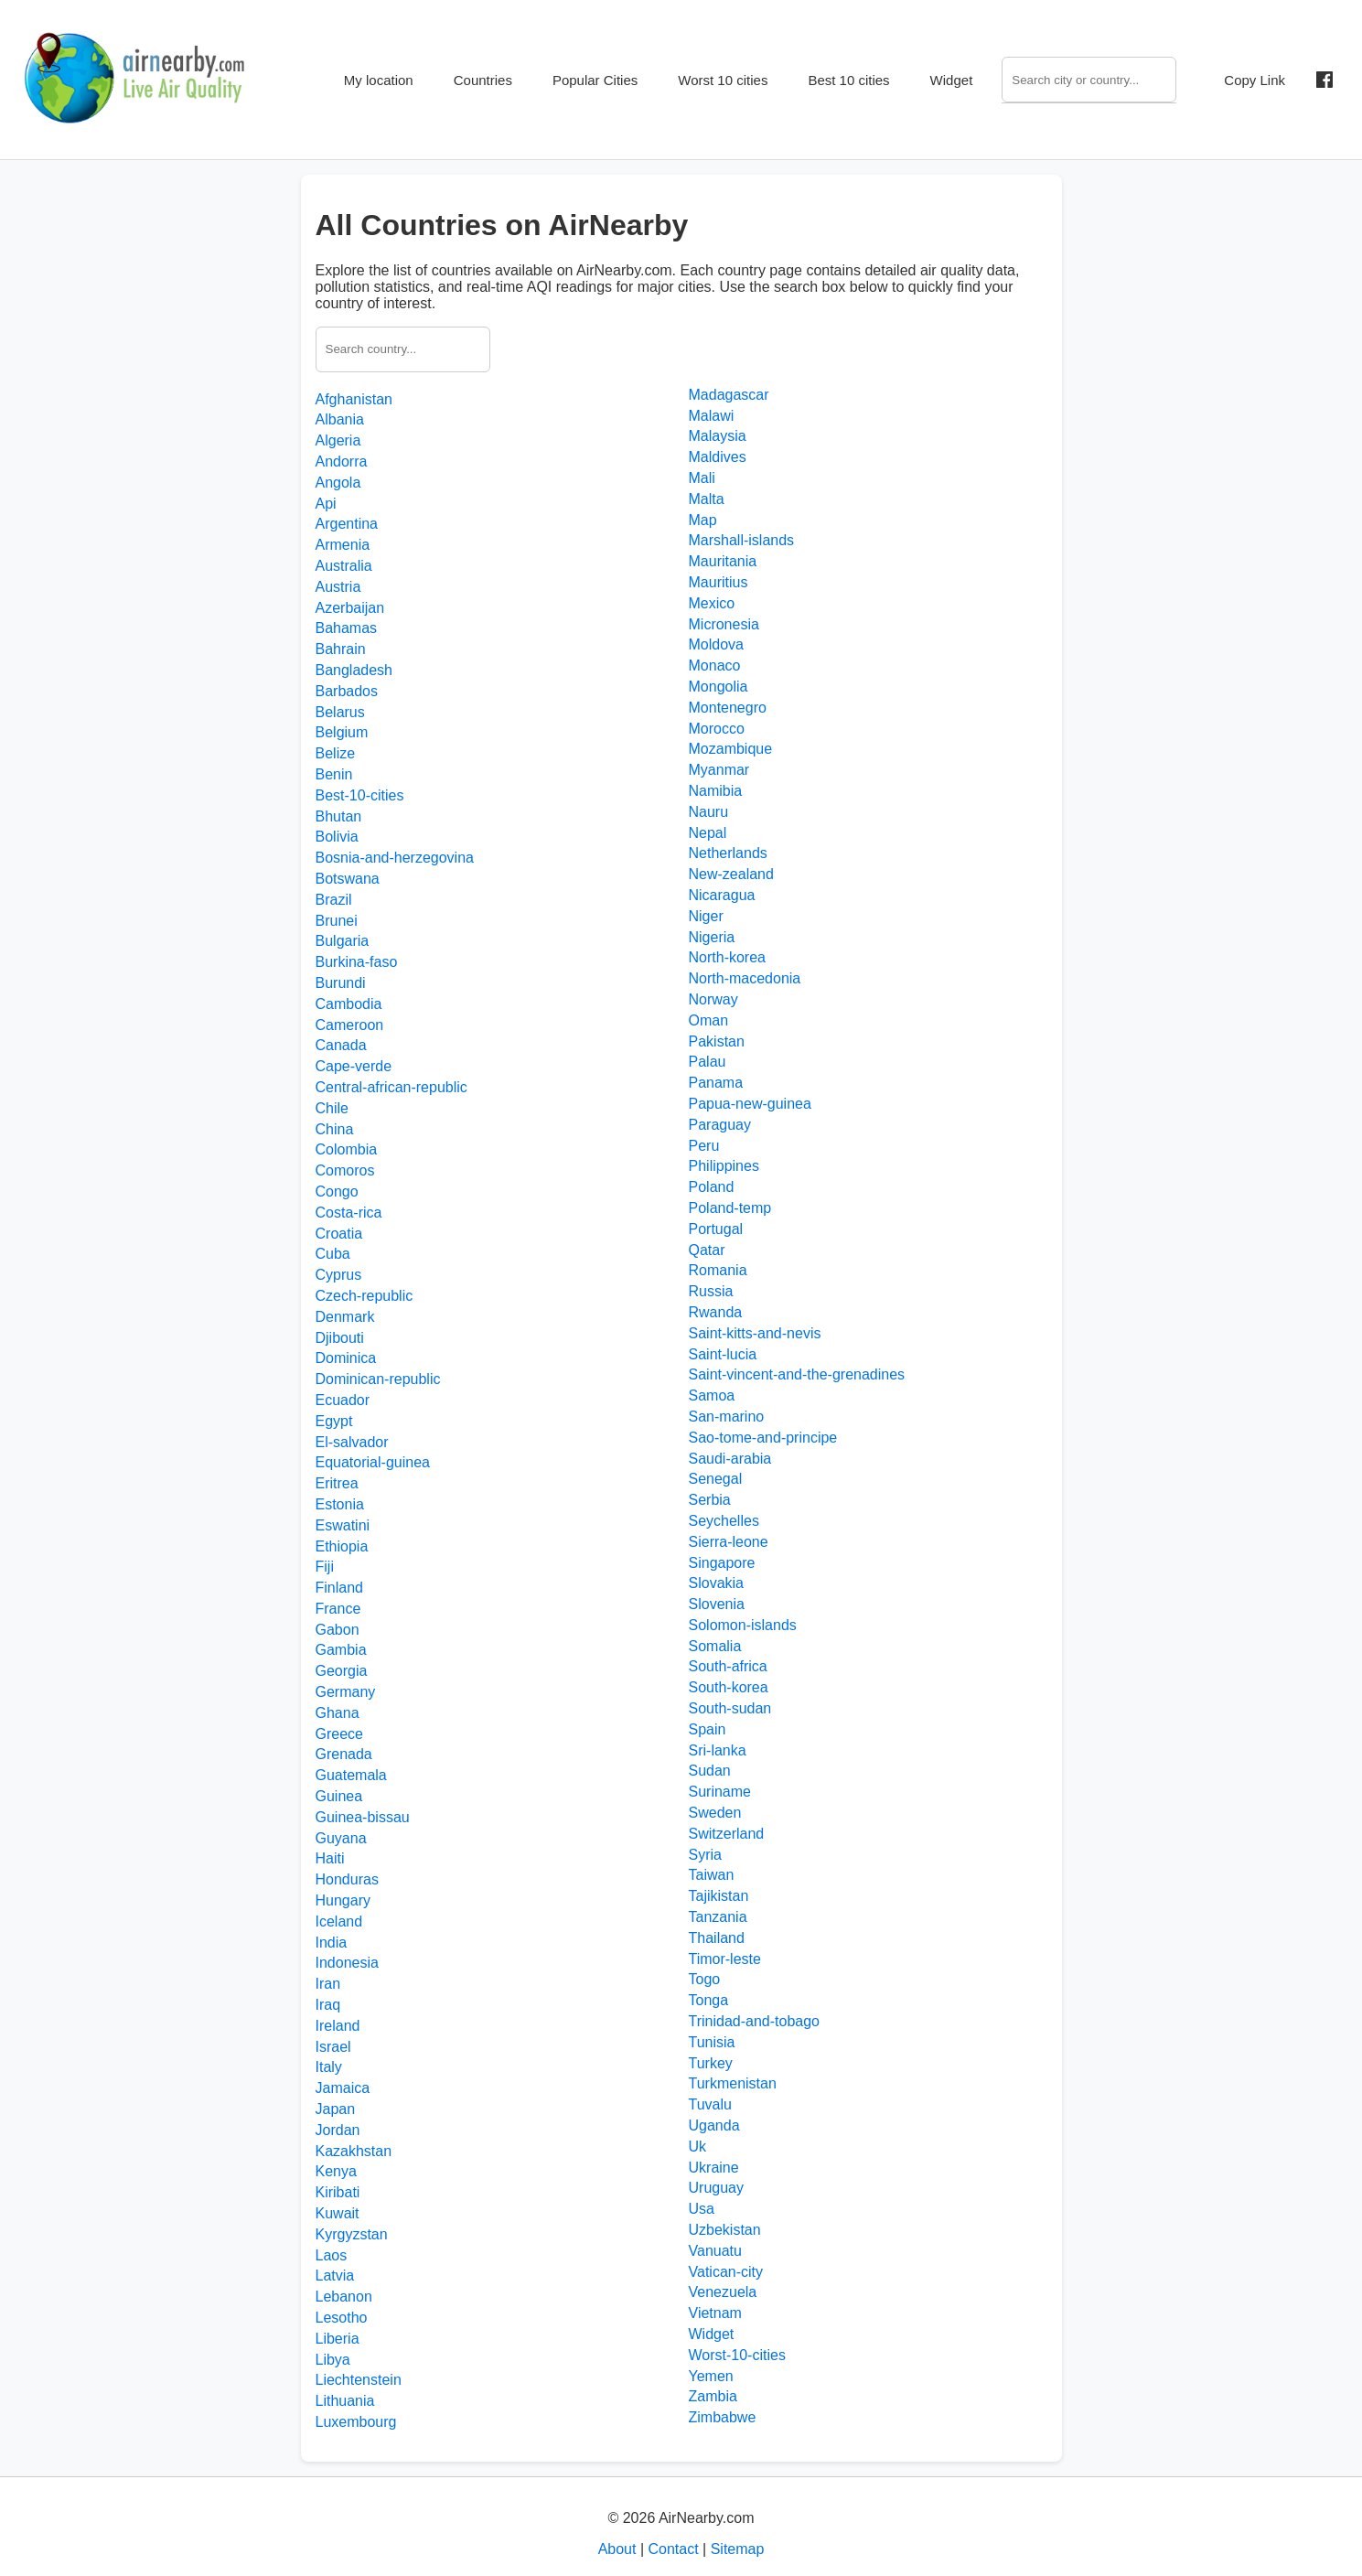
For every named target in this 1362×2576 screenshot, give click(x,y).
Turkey (711, 2063)
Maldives (717, 457)
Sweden (715, 1812)
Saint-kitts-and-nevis (755, 1333)
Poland (712, 1187)
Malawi (712, 416)
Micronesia (724, 624)
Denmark (345, 1317)
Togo (705, 1979)
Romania (718, 1270)
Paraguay (720, 1124)
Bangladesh (354, 670)
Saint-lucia (723, 1354)
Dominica (346, 1358)
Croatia (339, 1233)
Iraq (328, 2004)
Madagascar (729, 394)
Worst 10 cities (722, 80)
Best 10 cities (848, 80)
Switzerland (727, 1833)
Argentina (347, 523)
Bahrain (341, 649)
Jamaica (343, 2088)
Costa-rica (349, 1212)
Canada (341, 1045)
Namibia (716, 791)
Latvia (335, 2275)
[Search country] (403, 349)
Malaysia (717, 436)
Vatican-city (726, 2272)
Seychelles (724, 1521)
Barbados (347, 691)
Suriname (720, 1791)
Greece (339, 1734)
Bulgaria (343, 941)
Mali (702, 478)
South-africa (728, 1666)
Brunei (337, 920)
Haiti (330, 1858)
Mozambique (731, 749)
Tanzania (718, 1917)
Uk (698, 2146)
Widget (951, 80)
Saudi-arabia (730, 1458)
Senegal (716, 1479)
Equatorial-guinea (373, 1462)
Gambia (341, 1650)
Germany (346, 1692)
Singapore (722, 1563)
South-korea (728, 1687)
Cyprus (339, 1275)
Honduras (347, 1879)
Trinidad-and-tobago (754, 2021)
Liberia (337, 2338)
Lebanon (344, 2296)
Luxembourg (356, 2422)
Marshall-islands (742, 540)
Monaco (715, 665)
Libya (333, 2359)
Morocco (717, 728)
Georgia (342, 1671)
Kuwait (337, 2213)
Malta (706, 499)
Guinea (339, 1796)
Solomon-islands (743, 1625)
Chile (332, 1108)
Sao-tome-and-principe (763, 1437)
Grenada (344, 1754)
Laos (332, 2255)
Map (703, 520)
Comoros (345, 1170)
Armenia (343, 545)
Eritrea (337, 1483)
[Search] (1089, 79)
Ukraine (714, 2167)
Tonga (709, 2000)
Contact (673, 2549)
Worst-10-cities (737, 2355)
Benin (334, 774)
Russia (711, 1291)
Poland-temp (730, 1208)
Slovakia (716, 1583)
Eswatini (343, 1525)
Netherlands (728, 853)
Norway (713, 999)
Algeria (338, 440)
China (335, 1129)
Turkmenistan (733, 2083)
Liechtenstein (359, 2380)
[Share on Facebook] (1324, 79)
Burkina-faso (357, 962)
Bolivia (337, 836)
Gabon (337, 1629)
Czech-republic (364, 1296)
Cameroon (350, 1025)
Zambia (713, 2396)
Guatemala (351, 1775)
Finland (339, 1587)
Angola (338, 482)
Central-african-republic (391, 1087)
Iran (328, 1983)
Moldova (716, 644)
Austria (338, 587)
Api (326, 503)
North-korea (727, 957)
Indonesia (347, 1962)
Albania (340, 419)
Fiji (325, 1566)
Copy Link (1254, 80)
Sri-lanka (717, 1750)
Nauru (709, 812)
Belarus (340, 712)
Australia (344, 566)
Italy (329, 2067)
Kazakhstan (354, 2151)
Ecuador (343, 1400)
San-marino (727, 1416)
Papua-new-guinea (750, 1103)
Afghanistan (354, 399)
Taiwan (712, 1875)
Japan (336, 2109)
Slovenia (717, 1604)
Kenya (336, 2171)
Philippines (724, 1166)
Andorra (342, 461)
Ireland (338, 2026)
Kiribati (338, 2192)
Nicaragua (722, 895)
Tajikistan (719, 1896)
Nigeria (712, 937)
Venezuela (723, 2292)
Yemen (711, 2376)
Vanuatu (715, 2251)
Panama (716, 1082)
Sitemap (738, 2549)
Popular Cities (595, 80)
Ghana (337, 1713)
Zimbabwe (722, 2417)
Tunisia (712, 2042)
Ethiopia (342, 1546)
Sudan (710, 1770)
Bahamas (347, 628)
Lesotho (342, 2317)
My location (378, 80)
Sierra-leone (728, 1542)
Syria (705, 1854)
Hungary (343, 1900)
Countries (483, 80)
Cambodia (349, 1004)
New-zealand (731, 874)
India (332, 1942)
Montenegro (728, 707)
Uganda (714, 2125)
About (617, 2549)
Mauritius (718, 582)
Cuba (333, 1253)
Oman (709, 1020)
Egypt (334, 1421)
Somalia (715, 1646)
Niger (706, 916)
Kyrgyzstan (352, 2234)
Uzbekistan (725, 2230)
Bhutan (339, 816)
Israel (333, 2047)
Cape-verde (354, 1066)
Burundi (341, 983)
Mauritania (723, 561)
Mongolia (718, 686)
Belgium (342, 732)
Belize (336, 753)
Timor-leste (725, 1959)
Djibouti (340, 1338)
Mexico (712, 603)
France (338, 1608)
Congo (337, 1191)
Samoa (712, 1395)
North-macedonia (745, 978)
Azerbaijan (350, 608)
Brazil (334, 899)
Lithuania (345, 2401)
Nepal (708, 833)
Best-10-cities (360, 795)
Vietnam (715, 2313)
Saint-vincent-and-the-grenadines (797, 1374)
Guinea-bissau (363, 1817)
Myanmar (719, 770)
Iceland (339, 1921)
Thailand (717, 1938)
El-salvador (352, 1442)
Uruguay (716, 2187)
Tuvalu (710, 2104)
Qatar (707, 1250)
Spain (707, 1729)
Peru (704, 1146)
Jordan (338, 2130)
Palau (707, 1061)
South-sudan (730, 1708)
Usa (701, 2208)
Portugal (716, 1229)
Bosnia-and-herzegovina (395, 857)
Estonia (340, 1504)
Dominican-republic (378, 1379)
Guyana (341, 1838)
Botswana (348, 878)
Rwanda (716, 1312)
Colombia (347, 1149)
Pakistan (717, 1041)
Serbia (710, 1500)
